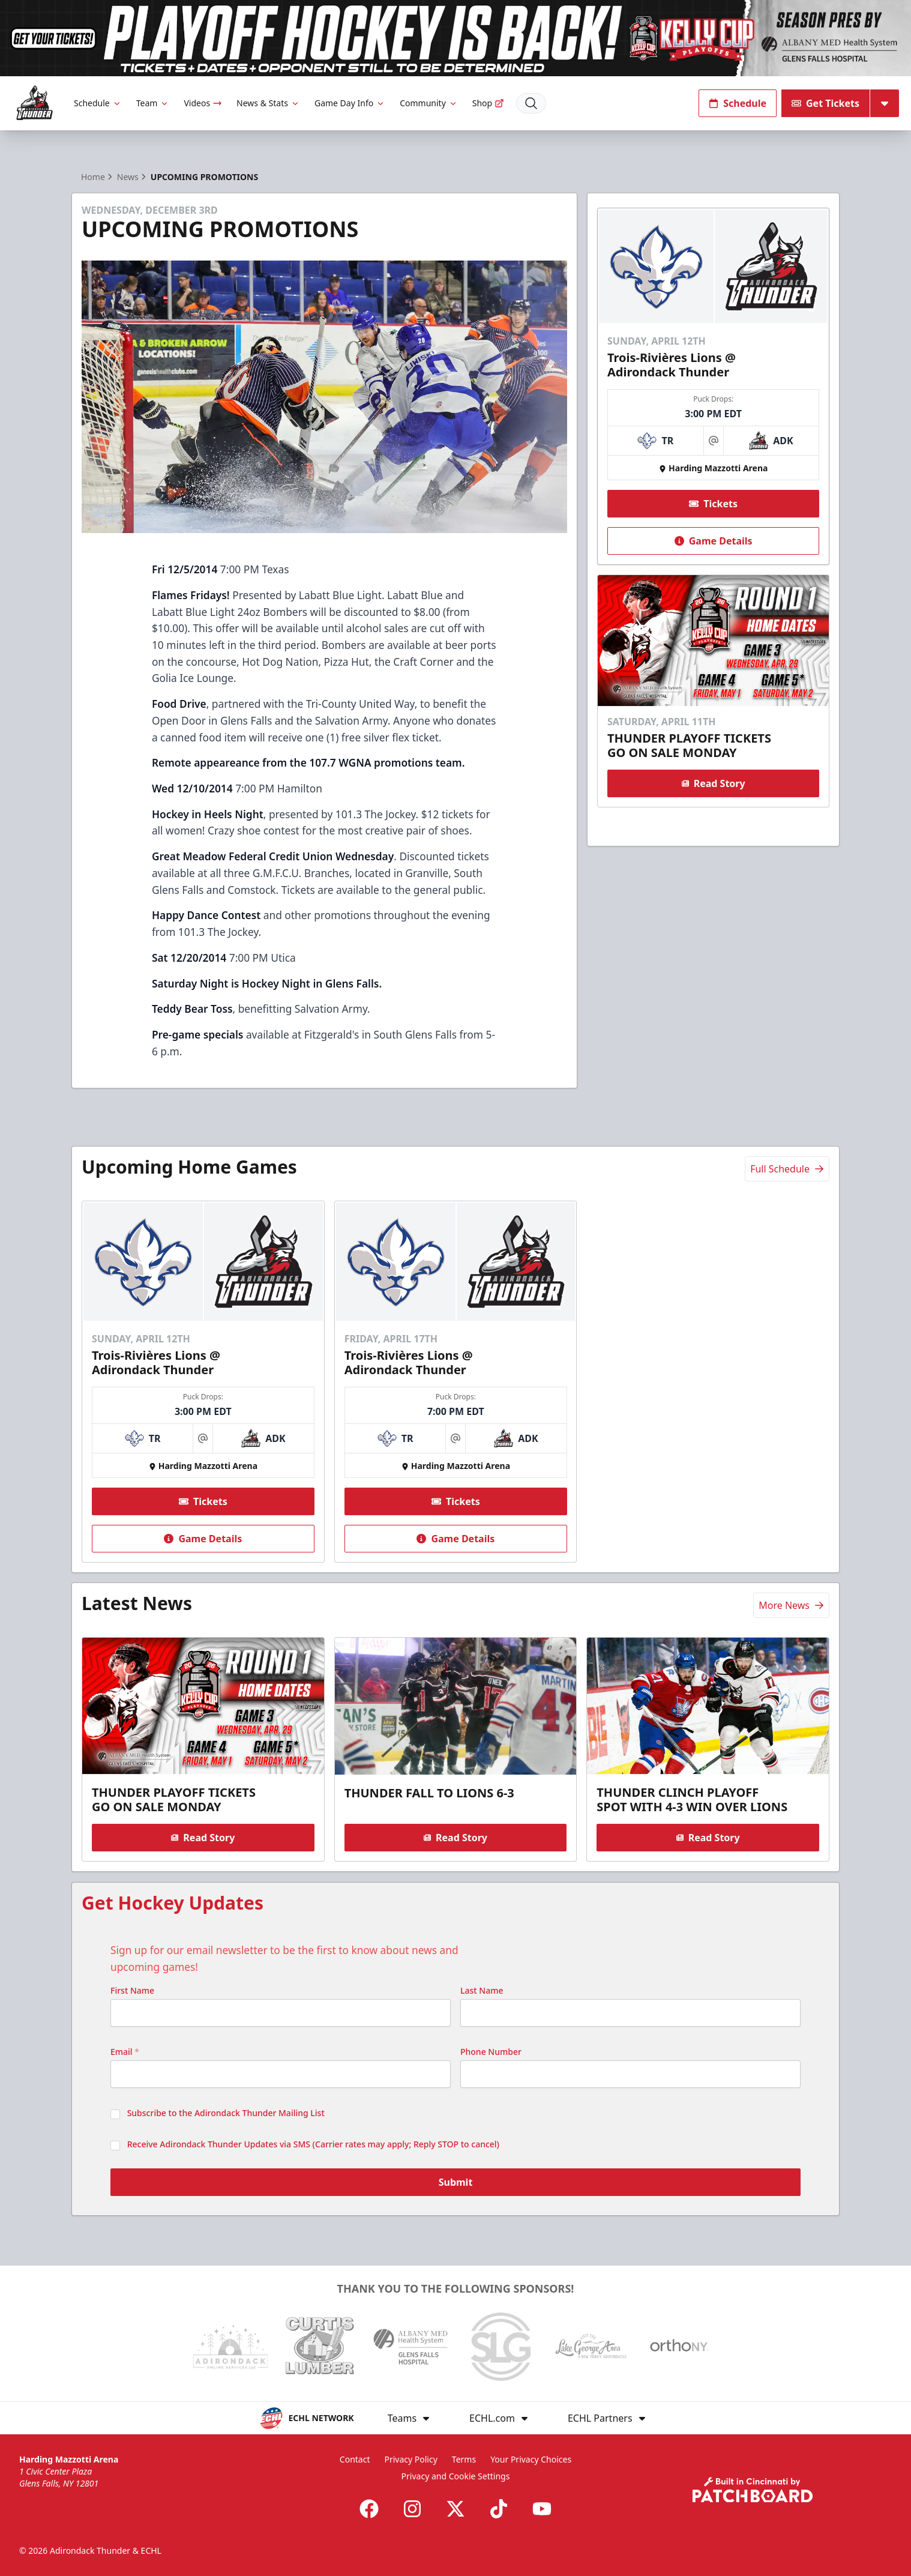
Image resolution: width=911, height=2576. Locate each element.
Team (153, 103)
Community (429, 103)
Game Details (713, 540)
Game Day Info (349, 103)
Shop (488, 103)
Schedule (98, 103)
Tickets (713, 503)
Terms (464, 2459)
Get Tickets (825, 103)
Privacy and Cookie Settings (455, 2476)
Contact (355, 2459)
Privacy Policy (410, 2459)
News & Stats (268, 103)
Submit (456, 2184)
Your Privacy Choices (530, 2459)
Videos (203, 103)
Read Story (713, 783)
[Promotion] (455, 38)
